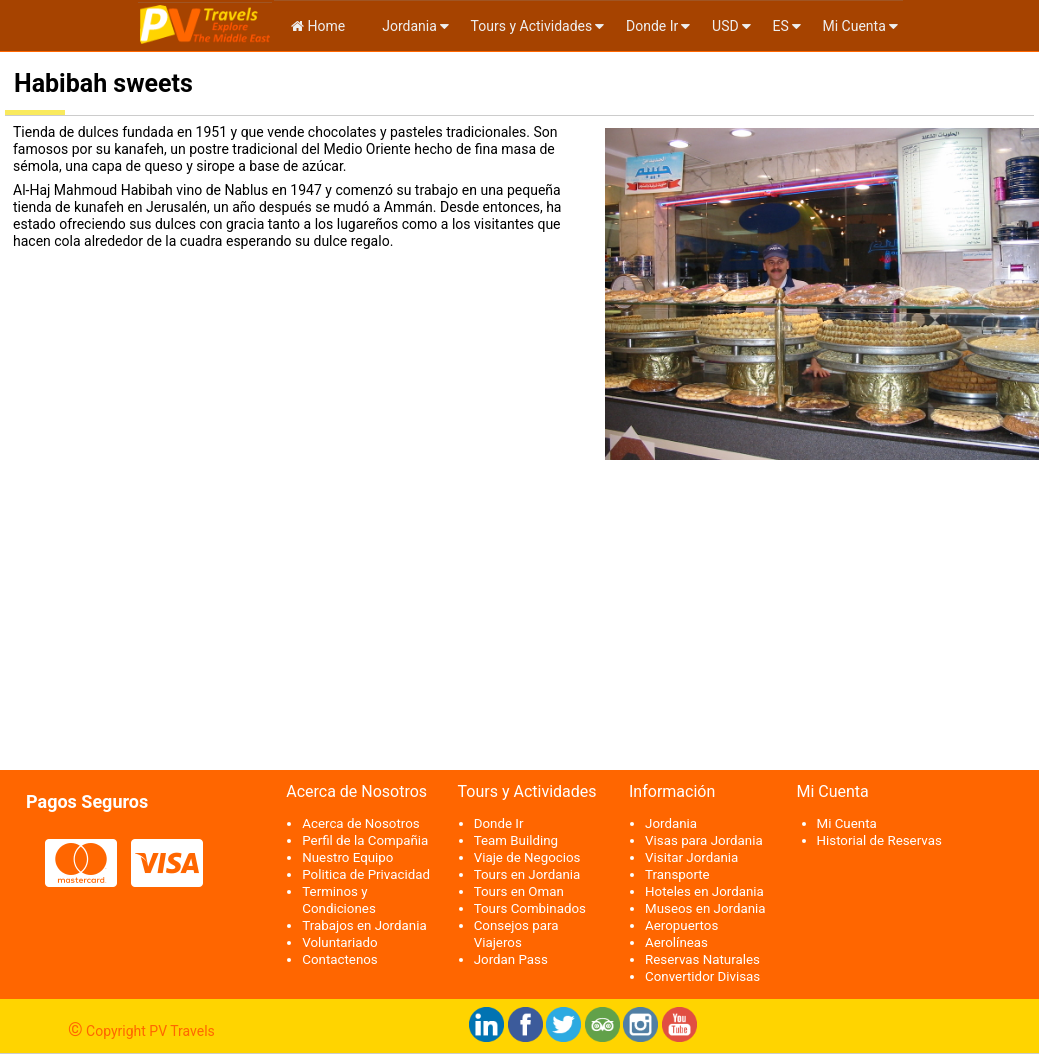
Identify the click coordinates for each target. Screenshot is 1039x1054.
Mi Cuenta (854, 26)
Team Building (516, 840)
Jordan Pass (511, 959)
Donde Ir (652, 26)
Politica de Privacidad (366, 874)
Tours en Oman (519, 891)
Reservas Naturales (702, 959)
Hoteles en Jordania (704, 891)
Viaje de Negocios (527, 857)
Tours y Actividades (532, 26)
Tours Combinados (530, 908)
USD (725, 26)
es (780, 26)
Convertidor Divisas (702, 976)
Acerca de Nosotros (360, 823)
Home (318, 26)
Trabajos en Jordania (364, 925)
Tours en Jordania (527, 874)
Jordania (408, 26)
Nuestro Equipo (347, 857)
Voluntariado (339, 942)
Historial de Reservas (879, 840)
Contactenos (340, 959)
